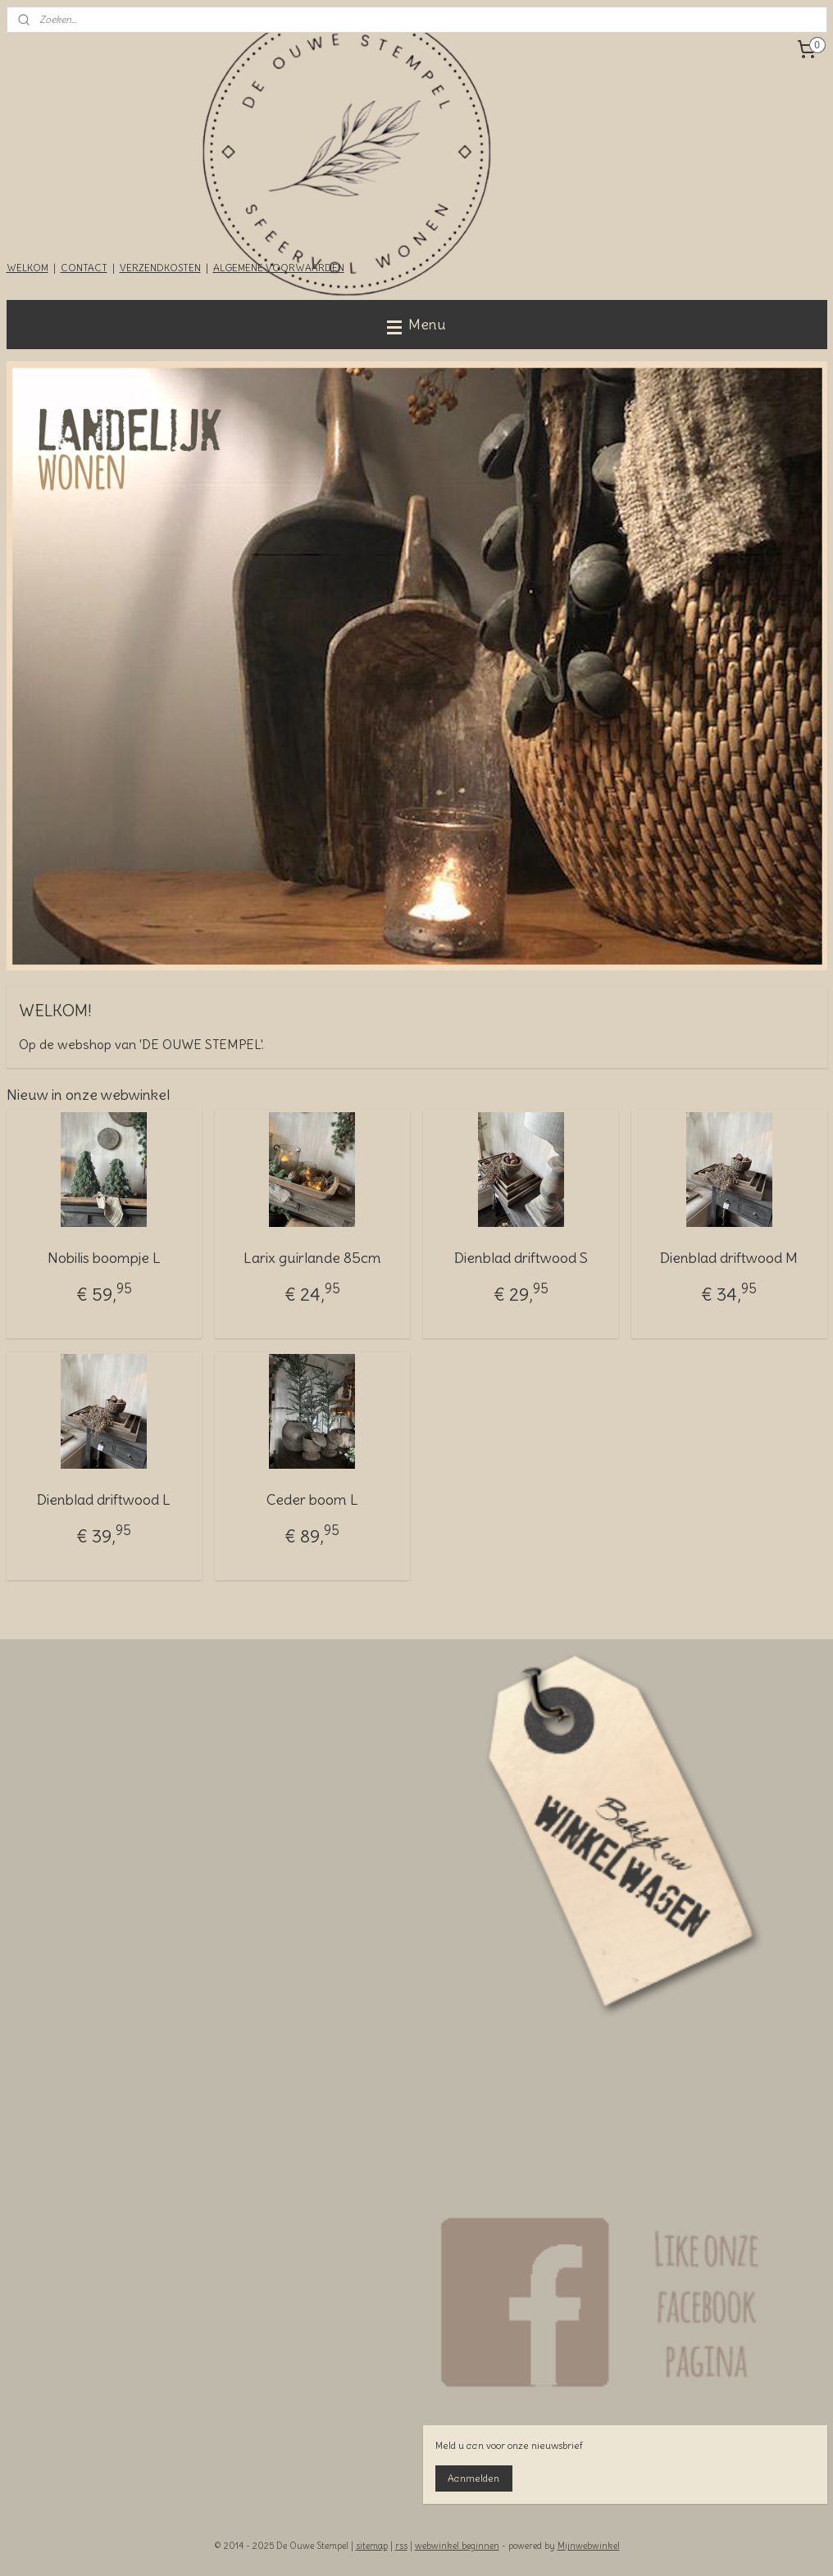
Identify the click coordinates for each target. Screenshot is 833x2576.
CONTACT (84, 267)
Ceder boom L (312, 1499)
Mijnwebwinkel (589, 2545)
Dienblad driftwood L (104, 1499)
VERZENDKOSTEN (160, 267)
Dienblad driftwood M (729, 1257)
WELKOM (27, 267)
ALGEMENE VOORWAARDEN (278, 267)
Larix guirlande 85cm (312, 1257)
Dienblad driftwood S (521, 1257)
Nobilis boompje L (104, 1257)
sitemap (372, 2545)
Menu (416, 324)
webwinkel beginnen (457, 2545)
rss (401, 2545)
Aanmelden (473, 2478)
